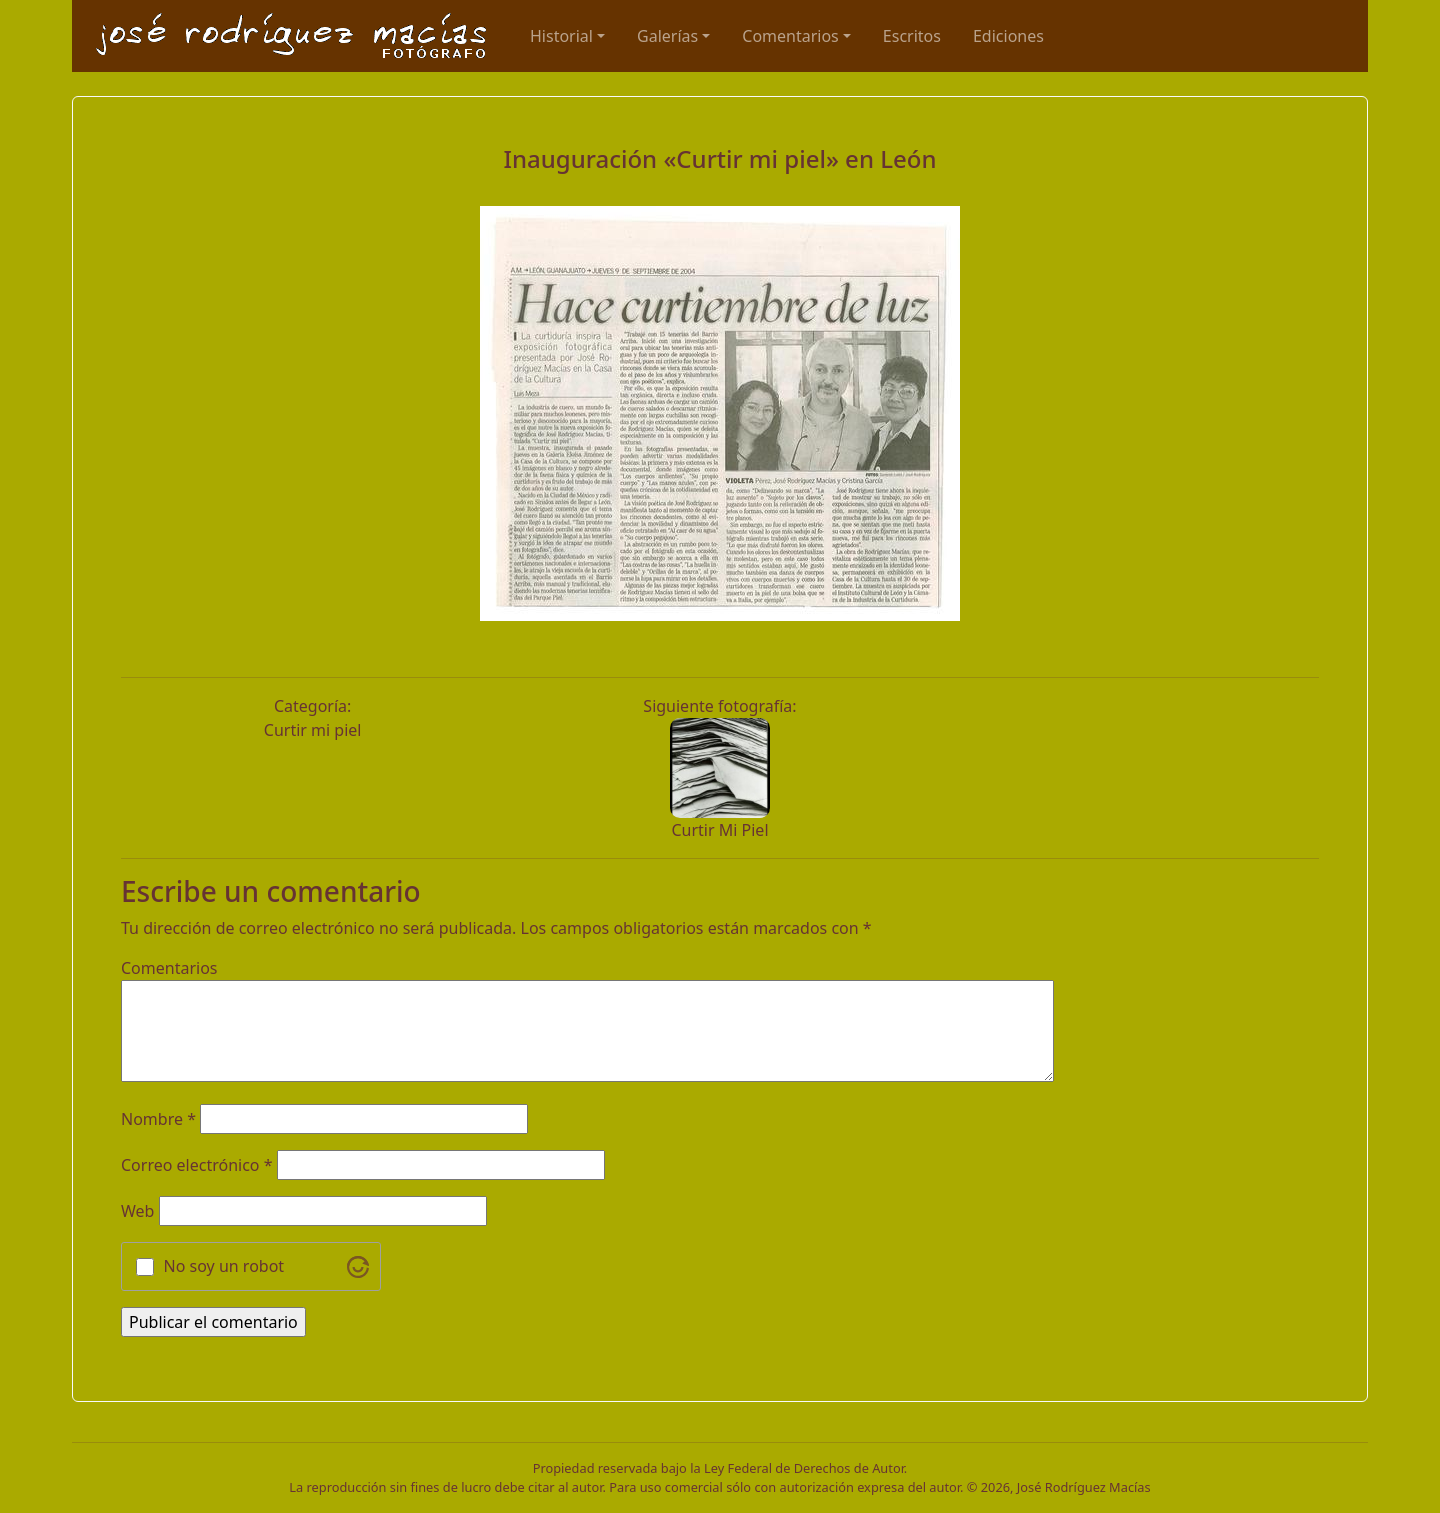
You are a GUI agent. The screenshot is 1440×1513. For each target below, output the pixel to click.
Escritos (912, 36)
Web (137, 1211)
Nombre (158, 1119)
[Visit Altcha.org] (358, 1267)
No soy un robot (224, 1266)
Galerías (667, 36)
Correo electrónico (197, 1165)
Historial (561, 36)
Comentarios (790, 36)
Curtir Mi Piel (719, 830)
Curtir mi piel (313, 730)
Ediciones (1008, 36)
